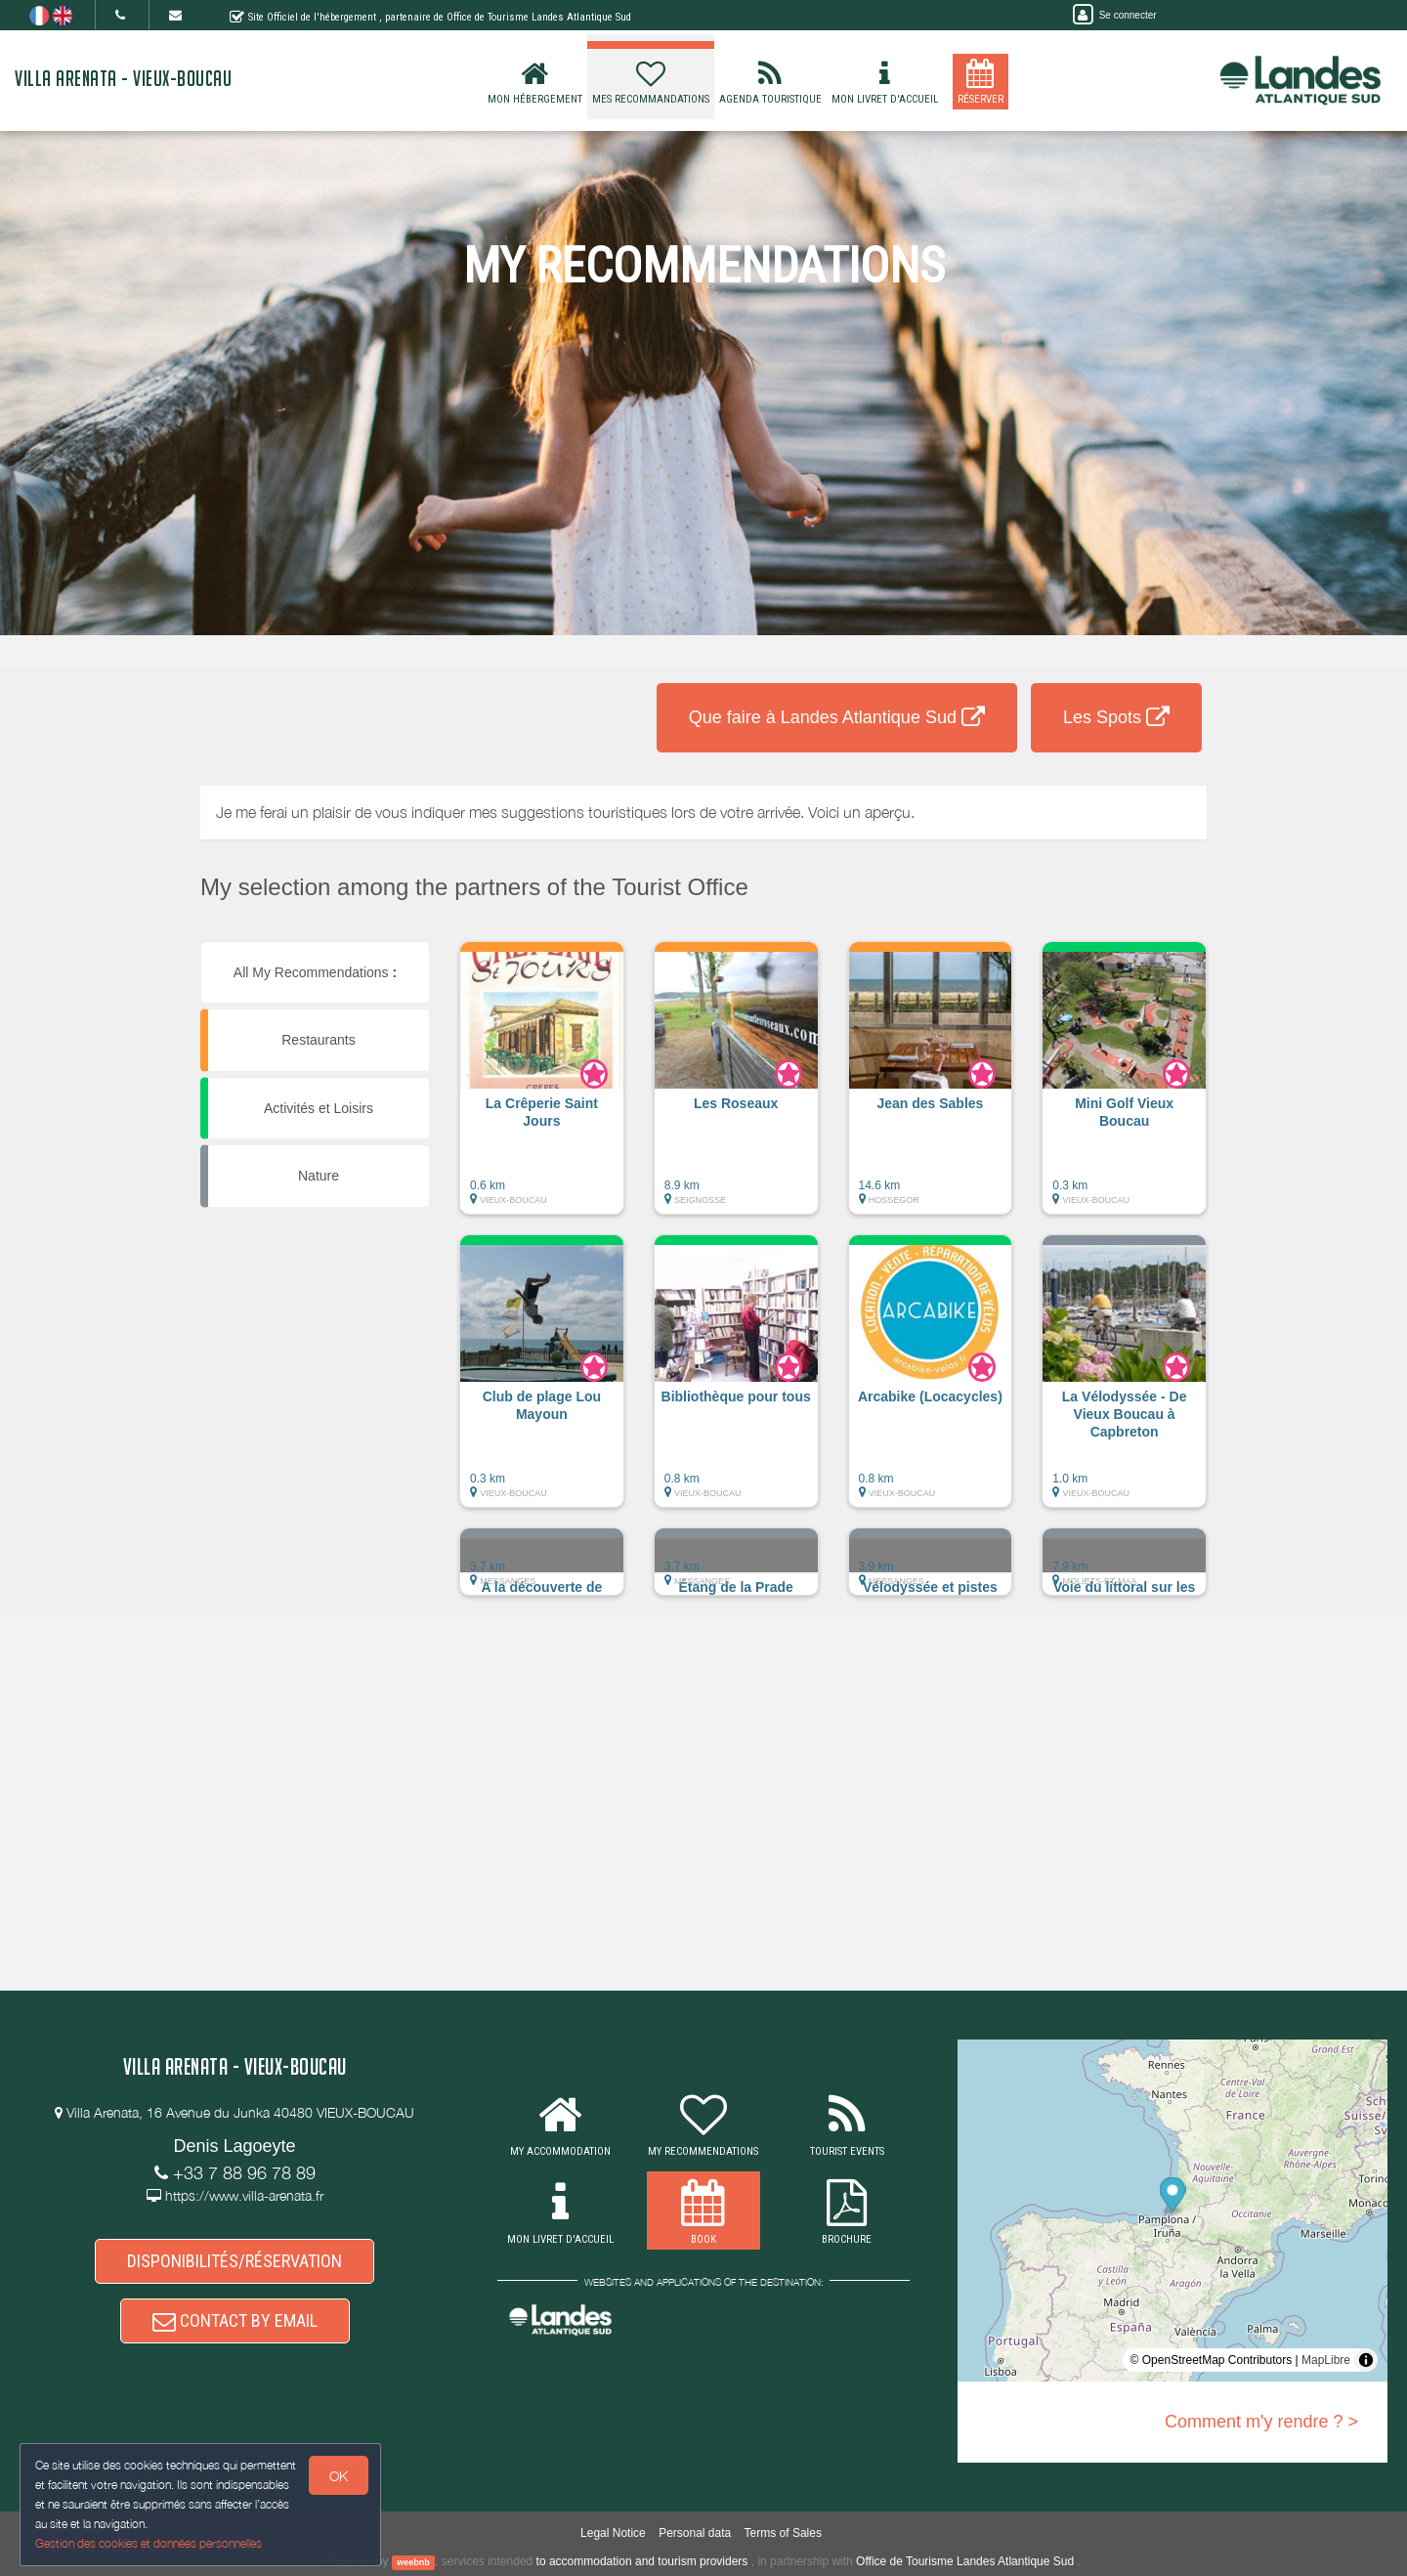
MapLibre (1325, 2360)
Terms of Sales (783, 2533)
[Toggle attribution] (1366, 2360)
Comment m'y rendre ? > (1261, 2421)
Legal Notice (613, 2533)
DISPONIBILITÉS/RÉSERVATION (234, 2261)
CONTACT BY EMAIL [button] (235, 2321)
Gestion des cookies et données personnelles (148, 2543)
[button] (542, 1087)
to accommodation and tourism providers (642, 2561)
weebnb (413, 2562)
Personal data (695, 2533)
